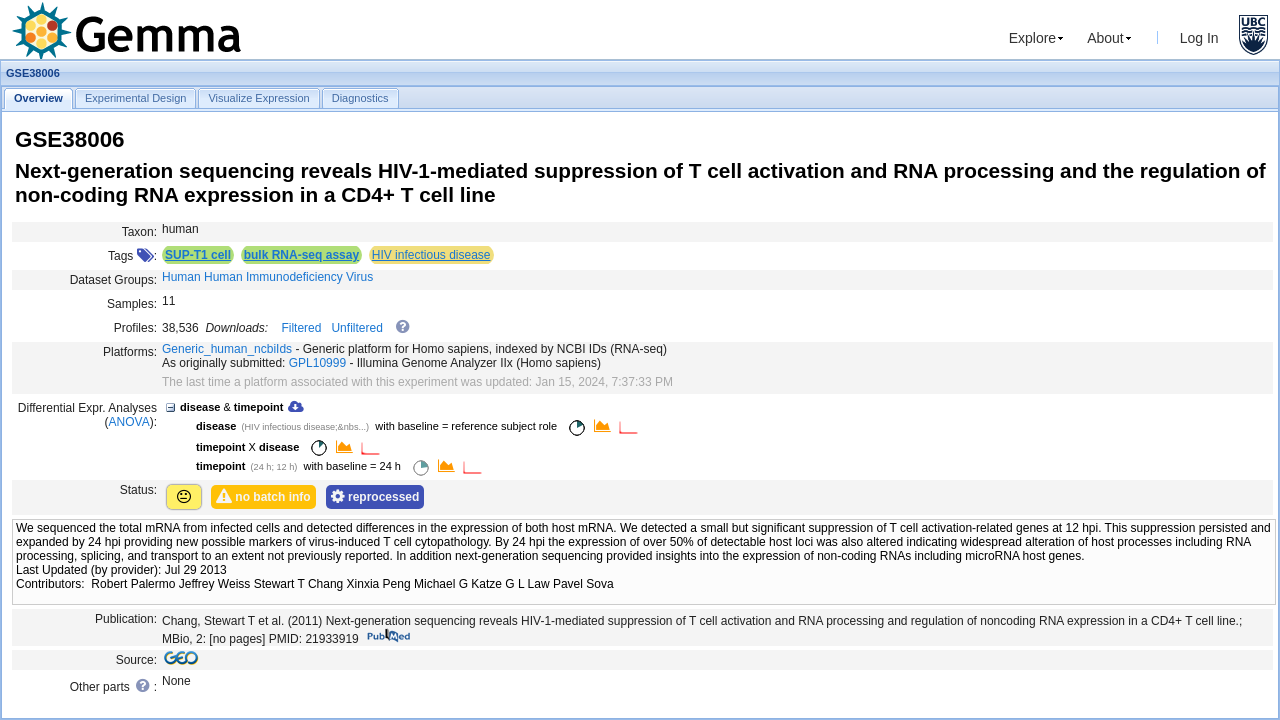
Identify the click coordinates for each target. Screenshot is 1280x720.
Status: (138, 490)
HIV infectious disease (431, 255)
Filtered (301, 328)
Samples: (132, 304)
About (1105, 38)
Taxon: (139, 232)
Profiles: (135, 328)
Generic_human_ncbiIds (227, 349)
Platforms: (130, 352)
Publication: (126, 619)
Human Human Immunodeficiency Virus (267, 277)
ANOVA (129, 422)
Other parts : (113, 685)
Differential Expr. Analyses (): (87, 415)
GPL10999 (317, 363)
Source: (136, 660)
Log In (1199, 38)
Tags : (132, 256)
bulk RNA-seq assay (301, 255)
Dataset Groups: (113, 280)
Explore (1032, 38)
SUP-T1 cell (198, 255)
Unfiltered (356, 328)
